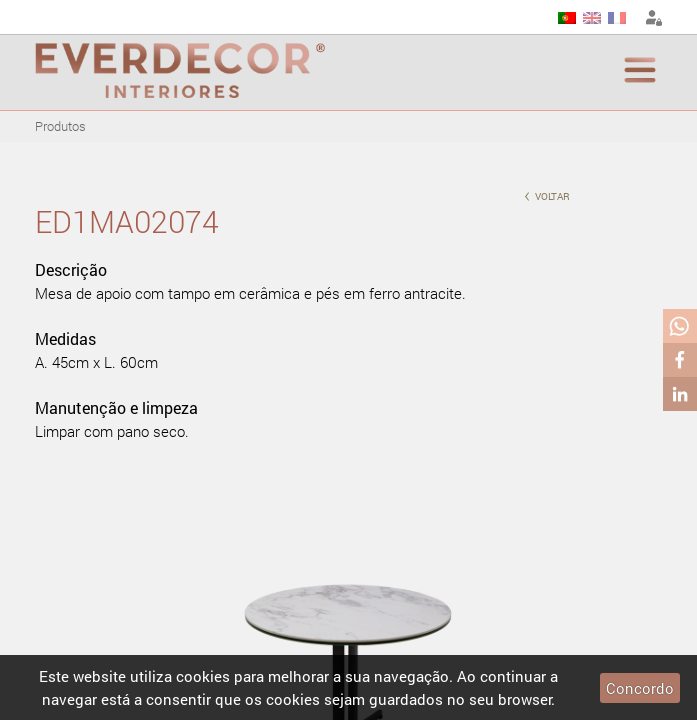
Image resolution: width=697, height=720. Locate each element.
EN (592, 18)
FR (617, 18)
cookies (203, 676)
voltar (547, 194)
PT (567, 18)
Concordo (640, 688)
